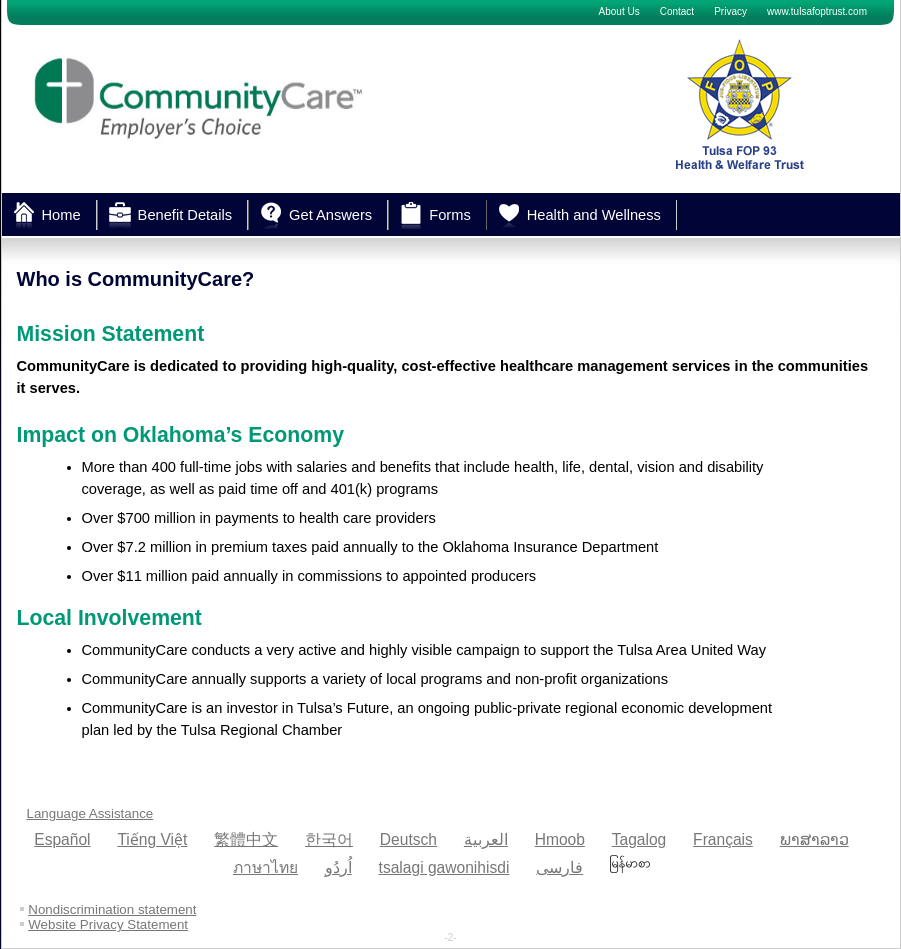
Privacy (730, 11)
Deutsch (408, 839)
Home (61, 215)
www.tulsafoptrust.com (817, 11)
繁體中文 (246, 839)
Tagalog (639, 839)
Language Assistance (90, 813)
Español (62, 839)
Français (723, 839)
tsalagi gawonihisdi (444, 867)
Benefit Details (185, 215)
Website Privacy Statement (108, 924)
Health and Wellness (594, 215)
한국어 (329, 839)
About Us (619, 11)
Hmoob (560, 839)
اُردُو (338, 867)
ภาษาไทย (265, 867)
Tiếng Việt (152, 839)
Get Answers (330, 215)
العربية (486, 839)
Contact (677, 11)
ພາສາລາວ (814, 839)
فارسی (559, 867)
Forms (450, 215)
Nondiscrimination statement (112, 909)
